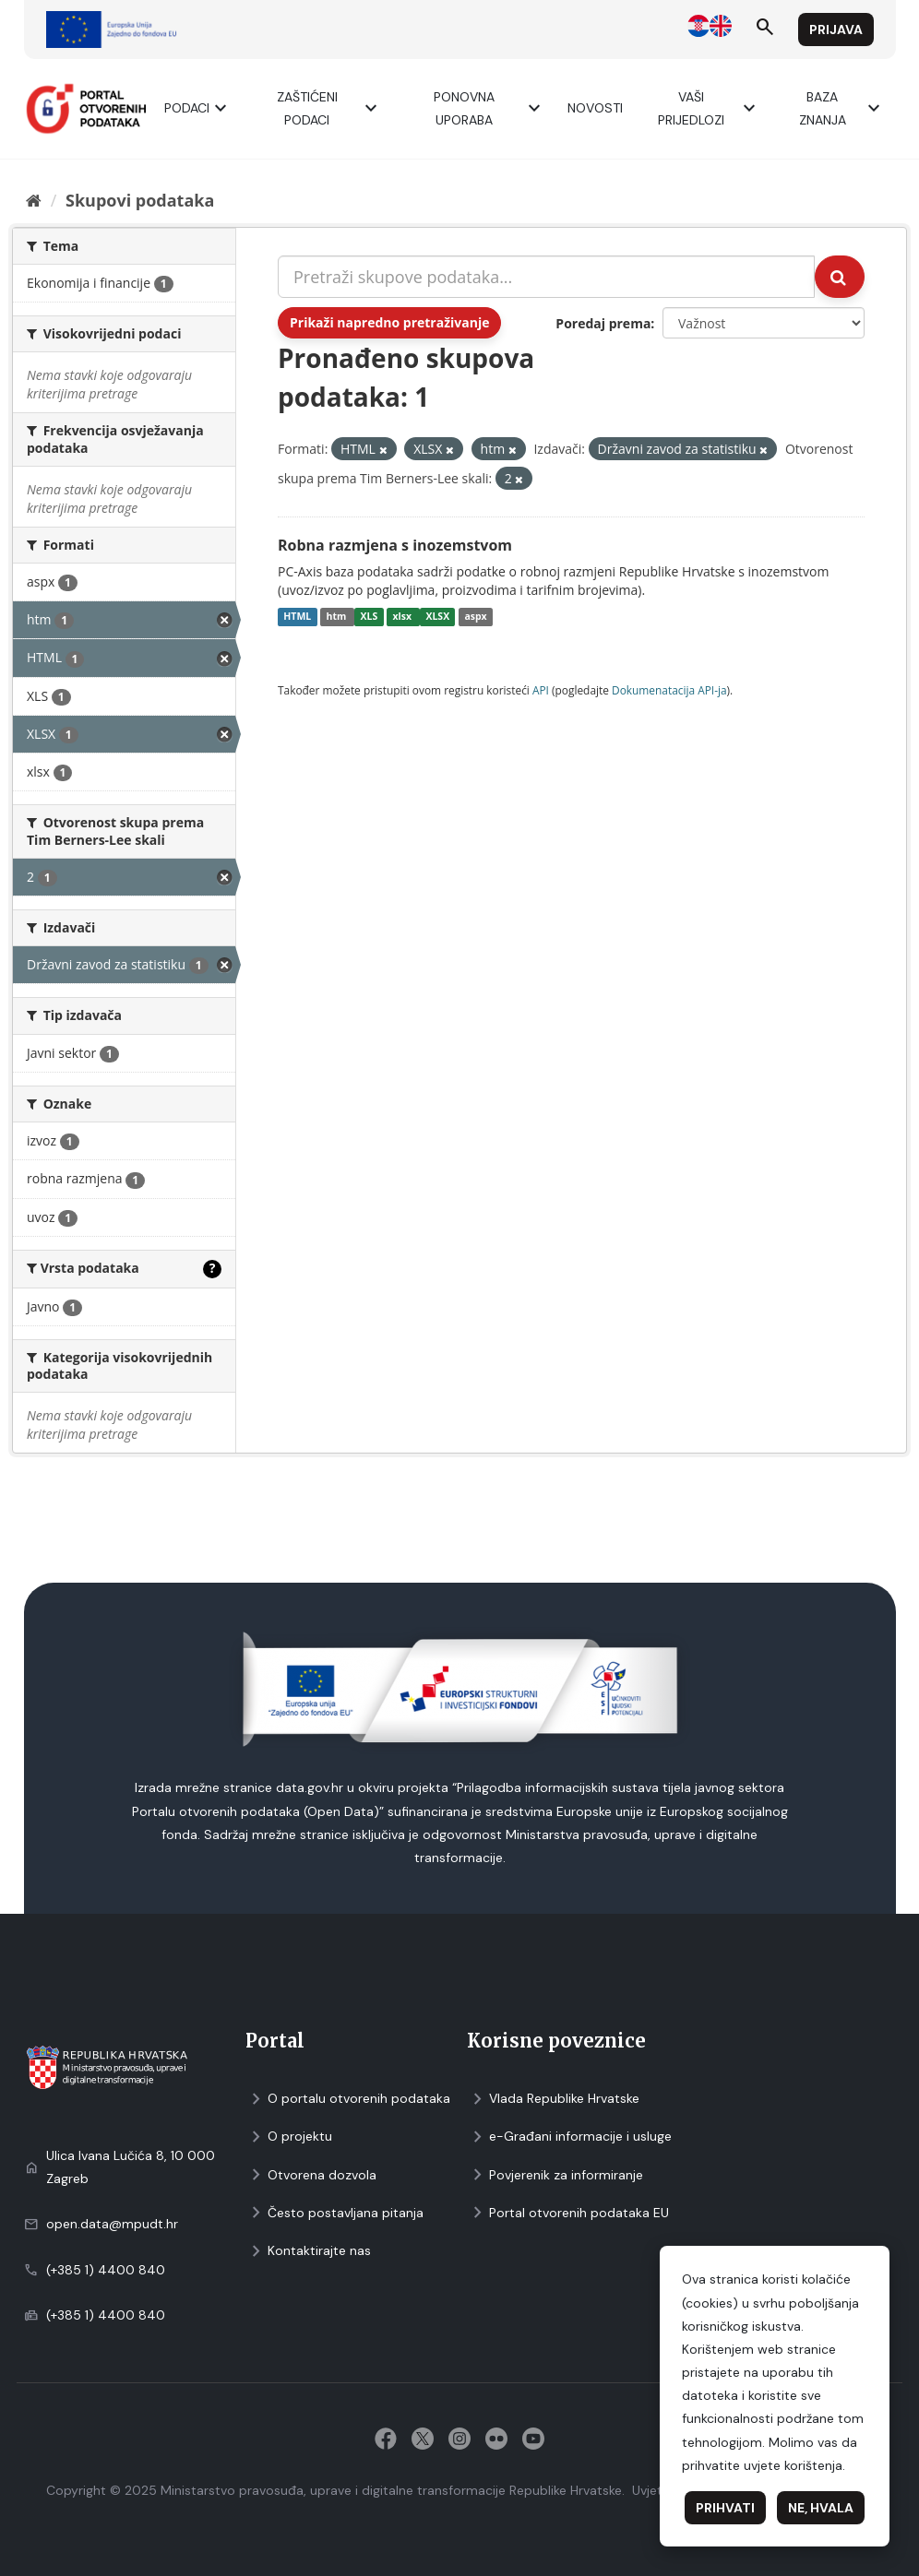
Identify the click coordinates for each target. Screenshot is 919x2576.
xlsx (403, 617)
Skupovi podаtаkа (140, 200)
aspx (475, 617)
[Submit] (840, 276)
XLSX (437, 617)
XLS (369, 617)
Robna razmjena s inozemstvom (395, 545)
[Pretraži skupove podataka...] (546, 276)
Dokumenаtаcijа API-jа (669, 690)
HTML (297, 617)
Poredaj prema (602, 323)
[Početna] (34, 200)
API (540, 690)
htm (337, 617)
